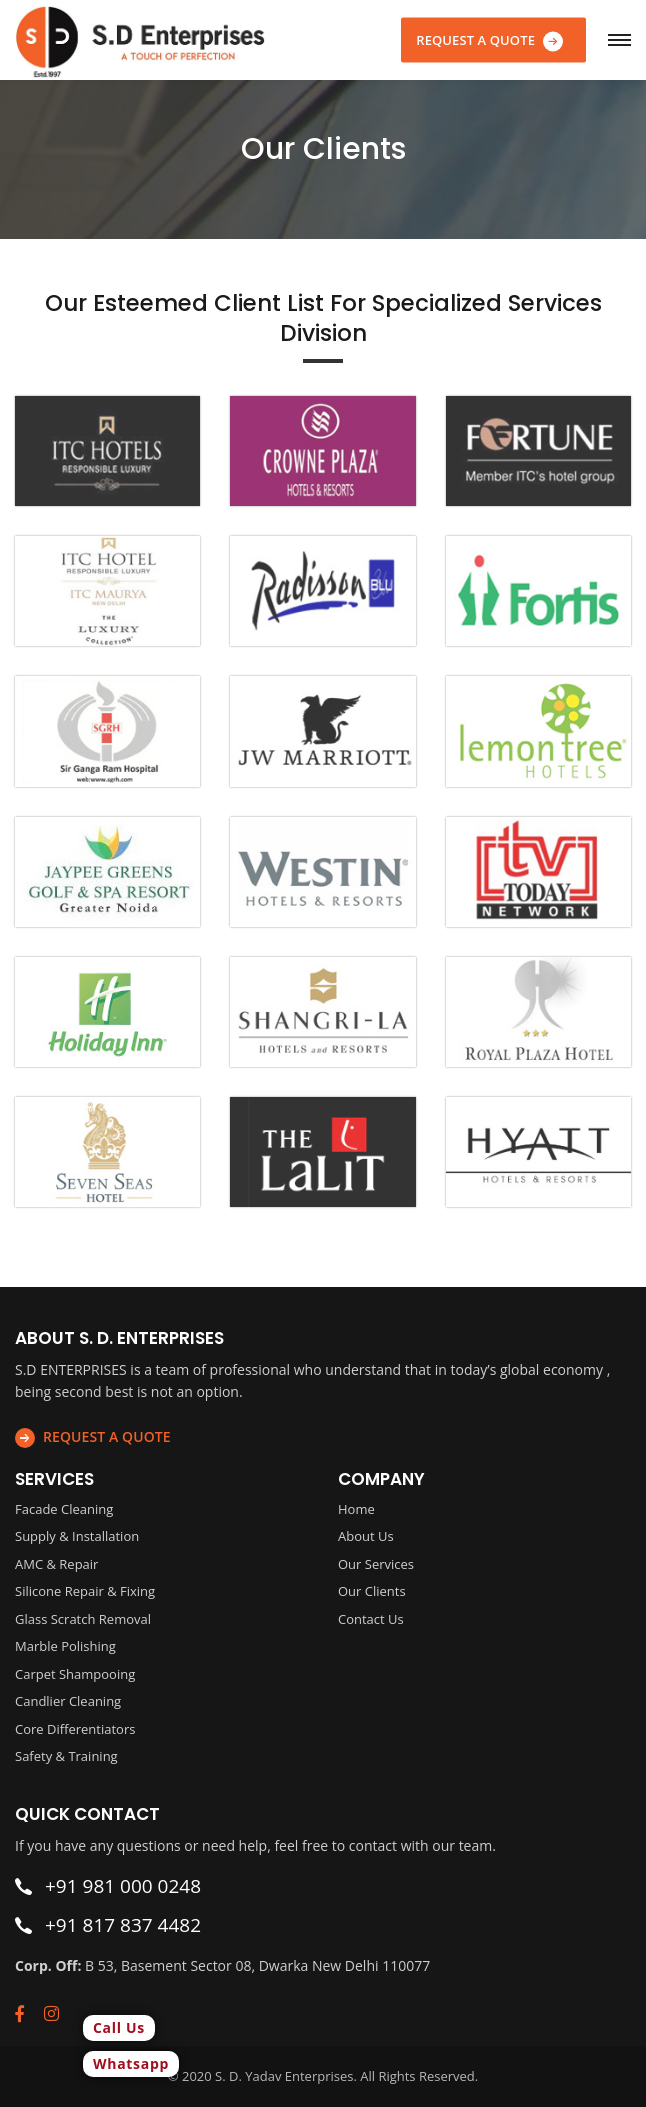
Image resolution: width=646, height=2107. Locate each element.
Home (356, 1509)
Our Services (376, 1564)
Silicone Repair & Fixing (85, 1591)
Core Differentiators (75, 1729)
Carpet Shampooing (75, 1674)
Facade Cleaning (64, 1509)
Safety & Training (66, 1756)
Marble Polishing (65, 1646)
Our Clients (372, 1591)
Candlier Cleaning (68, 1701)
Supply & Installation (77, 1536)
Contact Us (371, 1619)
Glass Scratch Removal (83, 1619)
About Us (366, 1536)
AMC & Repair (56, 1564)
